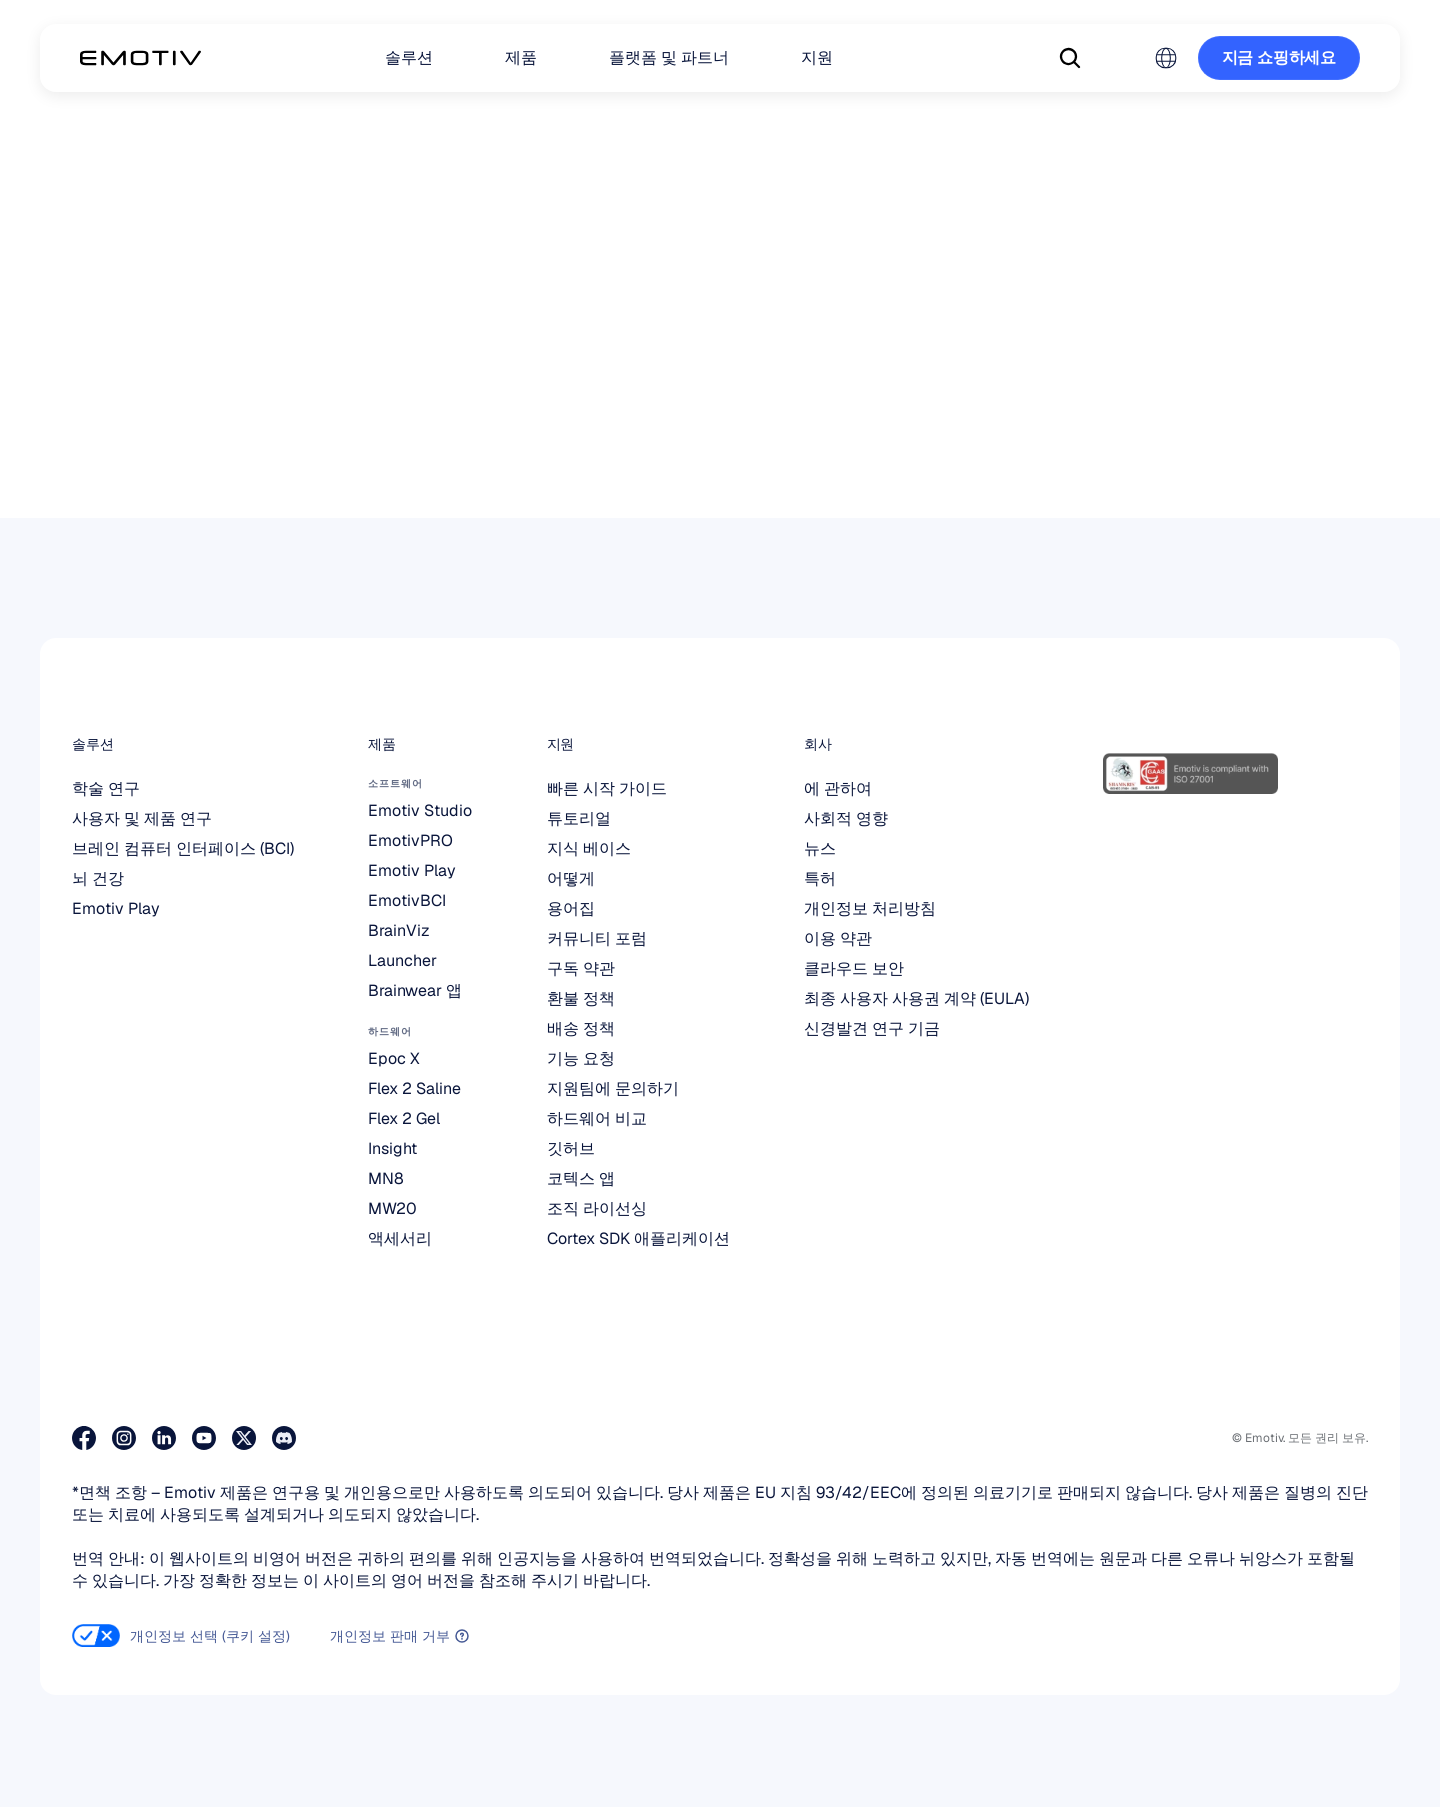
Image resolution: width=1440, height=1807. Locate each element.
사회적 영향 (846, 818)
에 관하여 (838, 788)
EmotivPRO (410, 840)
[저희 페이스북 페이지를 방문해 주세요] (84, 1438)
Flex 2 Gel (404, 1118)
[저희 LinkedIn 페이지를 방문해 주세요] (164, 1438)
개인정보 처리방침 (870, 908)
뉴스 (820, 848)
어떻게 (571, 878)
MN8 (386, 1178)
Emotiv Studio (420, 810)
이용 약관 (838, 938)
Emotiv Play (116, 908)
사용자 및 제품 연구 (142, 818)
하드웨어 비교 (597, 1118)
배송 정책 (581, 1028)
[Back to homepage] (140, 58)
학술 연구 (106, 788)
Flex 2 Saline (414, 1088)
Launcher (402, 960)
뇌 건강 (98, 878)
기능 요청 (581, 1058)
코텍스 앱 (581, 1178)
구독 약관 (581, 968)
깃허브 (571, 1148)
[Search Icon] (1070, 58)
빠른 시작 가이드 (607, 788)
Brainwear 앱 (415, 990)
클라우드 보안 (854, 968)
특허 (820, 878)
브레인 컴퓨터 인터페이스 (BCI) (183, 848)
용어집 (571, 908)
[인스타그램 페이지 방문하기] (124, 1438)
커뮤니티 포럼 (597, 938)
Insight (392, 1148)
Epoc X (394, 1058)
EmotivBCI (407, 900)
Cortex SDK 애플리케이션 (638, 1238)
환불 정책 (581, 998)
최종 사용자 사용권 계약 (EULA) (916, 998)
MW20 (392, 1208)
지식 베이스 (589, 848)
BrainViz (399, 930)
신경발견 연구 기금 (872, 1028)
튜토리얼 (579, 818)
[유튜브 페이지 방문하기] (204, 1438)
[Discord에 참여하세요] (284, 1438)
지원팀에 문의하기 (613, 1088)
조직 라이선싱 (597, 1208)
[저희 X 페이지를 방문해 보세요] (244, 1438)
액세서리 (400, 1238)
